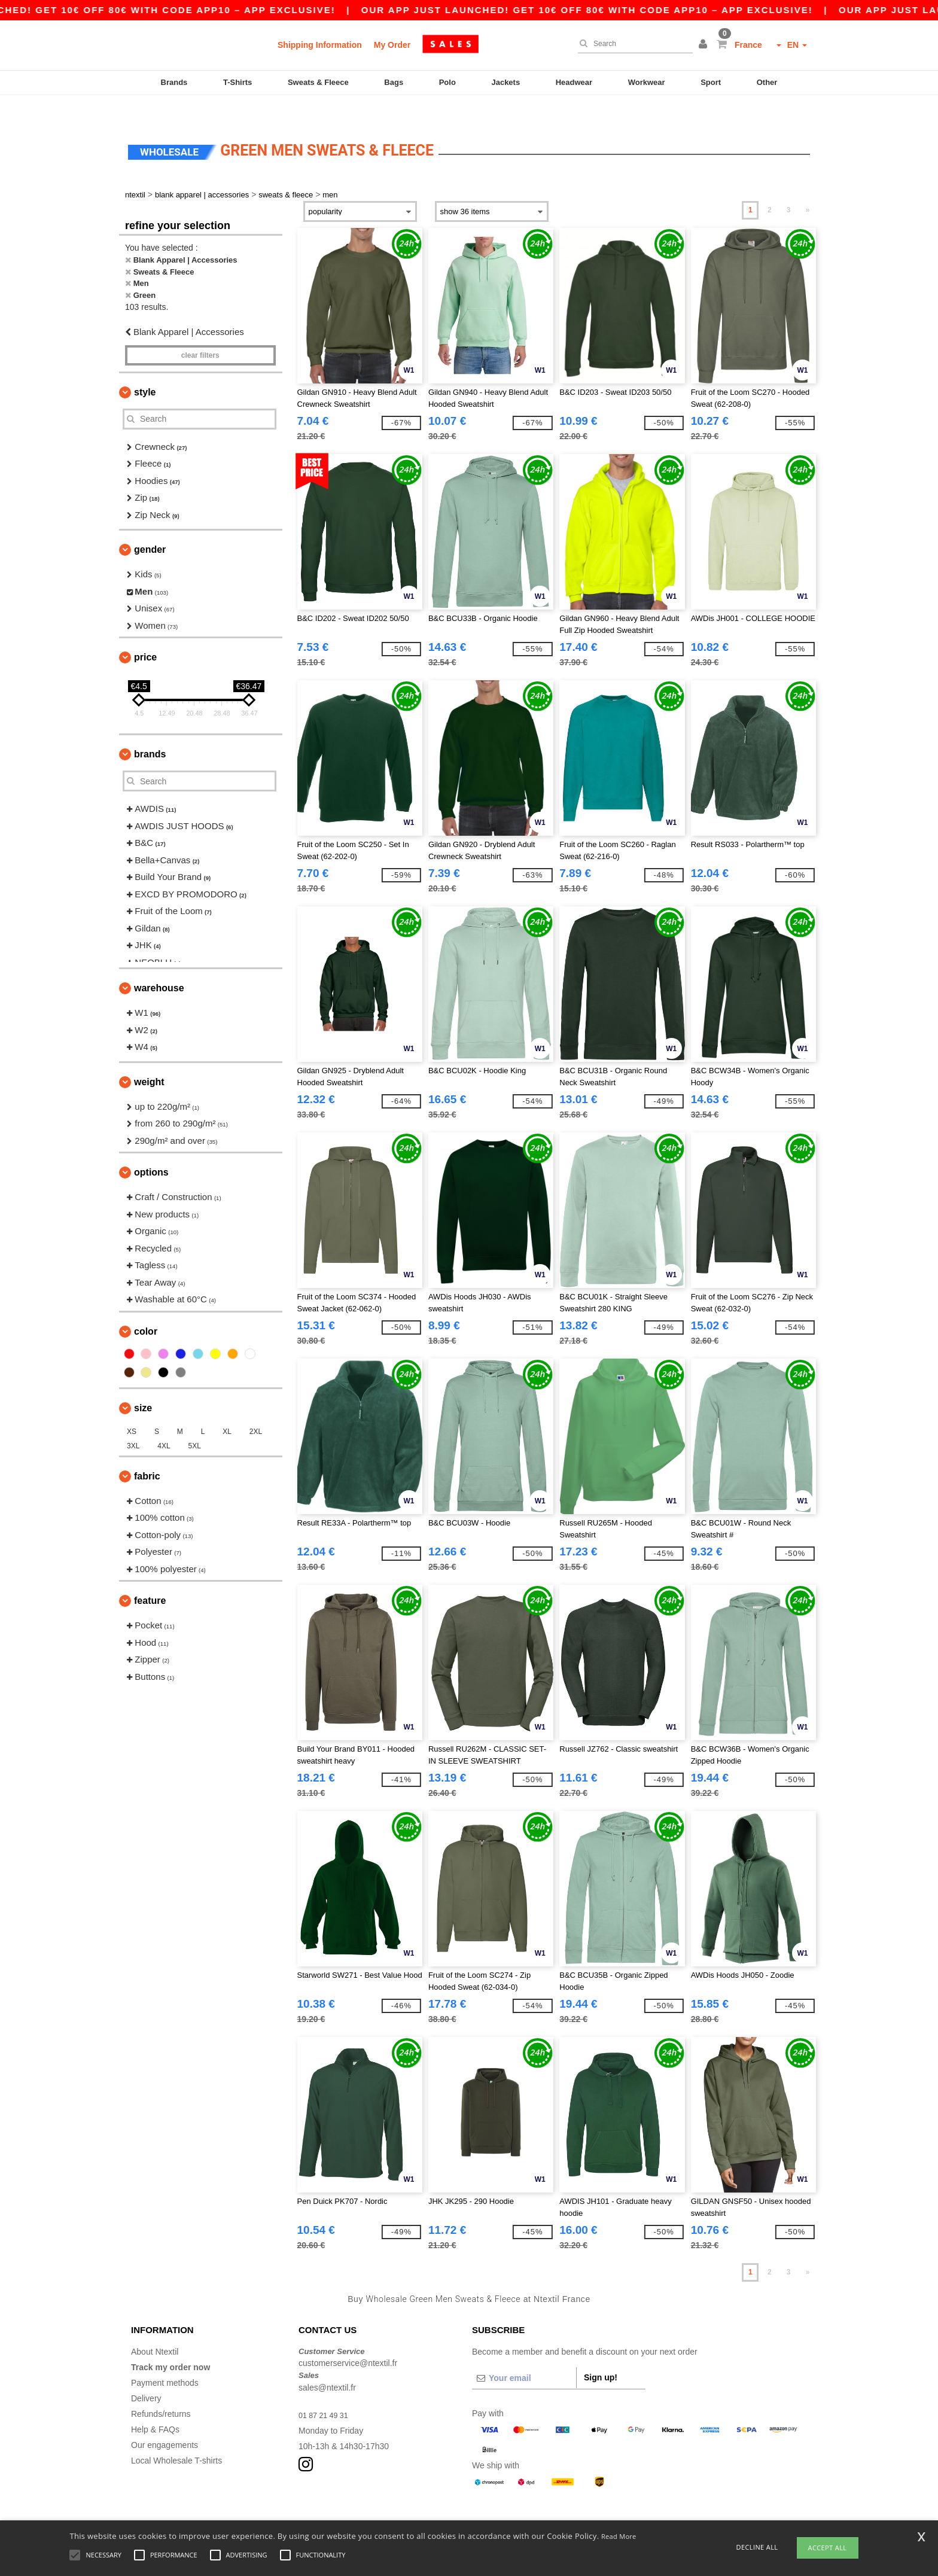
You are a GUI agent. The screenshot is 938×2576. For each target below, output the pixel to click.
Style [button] (145, 369)
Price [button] (145, 634)
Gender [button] (150, 527)
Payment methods (165, 2359)
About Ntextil (154, 2328)
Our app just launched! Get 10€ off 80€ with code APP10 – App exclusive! (629, 10)
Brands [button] (150, 731)
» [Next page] (808, 187)
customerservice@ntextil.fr (348, 2340)
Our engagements (164, 2421)
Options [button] (151, 1149)
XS (131, 1408)
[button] (705, 45)
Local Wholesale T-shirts (176, 2437)
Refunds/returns (161, 2390)
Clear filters (200, 332)
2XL (255, 1408)
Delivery (146, 2375)
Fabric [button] (147, 1453)
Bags (393, 82)
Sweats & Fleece (318, 82)
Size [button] (143, 1385)
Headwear (574, 82)
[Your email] (524, 2354)
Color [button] (145, 1308)
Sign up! (600, 2354)
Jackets (505, 82)
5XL (194, 1422)
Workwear (646, 82)
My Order (392, 45)
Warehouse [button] (159, 965)
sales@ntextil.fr (327, 2364)
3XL (133, 1422)
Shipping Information (320, 45)
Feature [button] (150, 1578)
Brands (174, 82)
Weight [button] (149, 1058)
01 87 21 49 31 (326, 2392)
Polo (447, 82)
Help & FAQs (155, 2406)
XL (227, 1408)
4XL (163, 1422)
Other (767, 82)
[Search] (632, 44)
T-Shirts (237, 82)
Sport (711, 82)
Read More (618, 2536)
